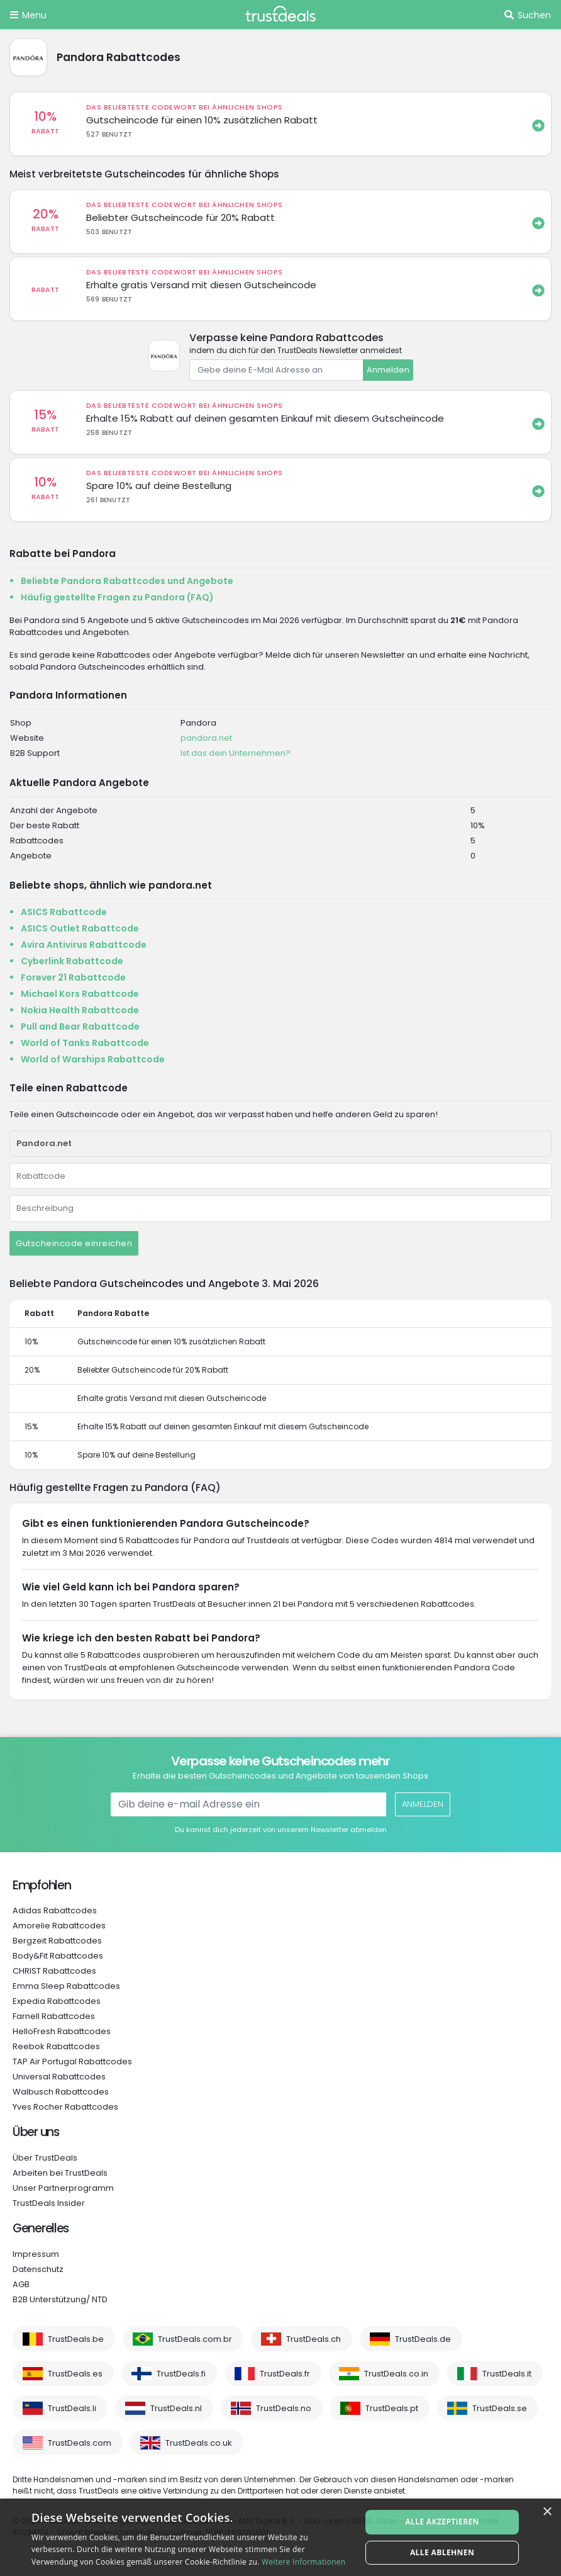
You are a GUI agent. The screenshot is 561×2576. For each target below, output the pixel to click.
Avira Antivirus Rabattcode (84, 944)
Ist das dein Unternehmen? (236, 753)
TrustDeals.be (76, 2339)
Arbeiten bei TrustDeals (60, 2173)
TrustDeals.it (506, 2374)
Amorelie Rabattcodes (59, 1926)
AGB (21, 2284)
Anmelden (388, 370)
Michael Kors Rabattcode (80, 993)
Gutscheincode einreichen (74, 1243)
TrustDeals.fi (181, 2374)
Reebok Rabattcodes (56, 2046)
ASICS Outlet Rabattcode (80, 928)
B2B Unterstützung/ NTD (60, 2299)
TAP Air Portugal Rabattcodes (72, 2061)
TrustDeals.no (283, 2408)
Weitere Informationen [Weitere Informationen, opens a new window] (304, 2561)
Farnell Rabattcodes (54, 2016)
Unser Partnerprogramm (63, 2188)
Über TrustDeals (45, 2158)
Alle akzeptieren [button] (442, 2521)
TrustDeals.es (75, 2374)
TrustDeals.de (423, 2339)
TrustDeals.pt (391, 2408)
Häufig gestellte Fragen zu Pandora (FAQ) (117, 597)
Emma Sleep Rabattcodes (66, 1986)
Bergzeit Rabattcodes (57, 1941)
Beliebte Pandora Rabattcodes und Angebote (127, 581)
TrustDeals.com (79, 2443)
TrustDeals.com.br (195, 2339)
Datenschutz (38, 2269)
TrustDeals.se (499, 2408)
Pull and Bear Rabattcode (80, 1026)
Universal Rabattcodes (59, 2077)
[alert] (280, 2537)
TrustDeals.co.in (396, 2374)
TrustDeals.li (72, 2408)
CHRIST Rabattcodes (54, 1971)
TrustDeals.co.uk (198, 2443)
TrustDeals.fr (285, 2374)
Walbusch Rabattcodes (61, 2092)
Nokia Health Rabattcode (80, 1010)
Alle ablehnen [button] (442, 2552)
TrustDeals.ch (313, 2339)
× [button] (547, 2512)
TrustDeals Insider (49, 2203)
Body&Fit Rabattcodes (58, 1956)
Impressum (36, 2254)
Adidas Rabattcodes (55, 1910)
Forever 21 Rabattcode (73, 977)
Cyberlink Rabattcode (72, 961)
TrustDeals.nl (176, 2408)
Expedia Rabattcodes (57, 2001)
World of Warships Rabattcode (93, 1059)
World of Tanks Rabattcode (85, 1043)
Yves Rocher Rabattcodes (65, 2107)
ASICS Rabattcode (64, 912)
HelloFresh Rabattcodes (62, 2031)
